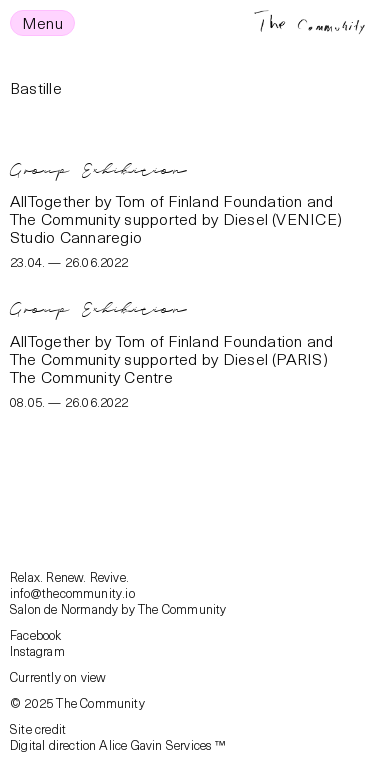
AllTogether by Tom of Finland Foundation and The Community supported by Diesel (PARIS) (172, 349)
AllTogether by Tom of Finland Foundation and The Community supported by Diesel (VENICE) (176, 209)
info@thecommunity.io (72, 592)
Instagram (37, 650)
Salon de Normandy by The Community (118, 608)
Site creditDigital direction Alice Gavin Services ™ (117, 736)
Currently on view (58, 676)
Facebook (36, 634)
